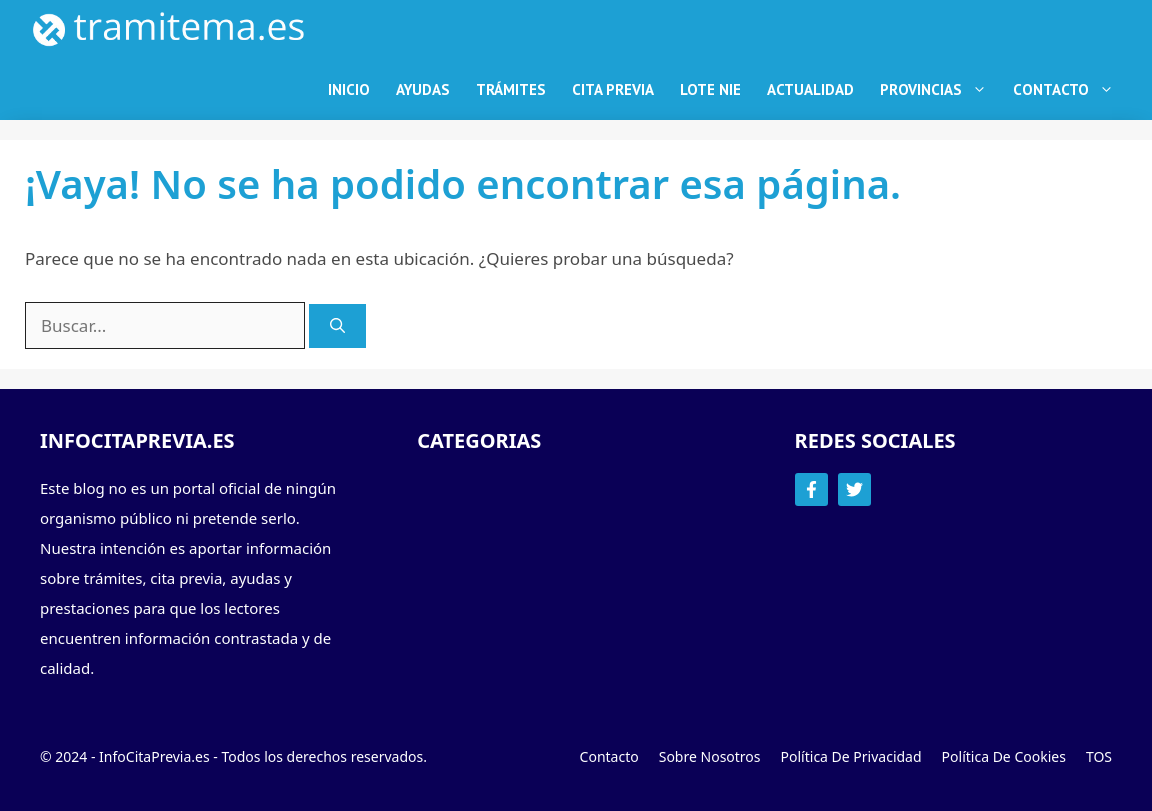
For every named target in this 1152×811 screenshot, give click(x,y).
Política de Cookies (1004, 756)
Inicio (349, 89)
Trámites (511, 89)
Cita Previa (613, 89)
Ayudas (423, 89)
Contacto (1070, 90)
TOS (1099, 756)
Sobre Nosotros (710, 756)
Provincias (940, 90)
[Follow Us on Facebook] (811, 489)
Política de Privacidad (851, 756)
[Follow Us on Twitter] (854, 489)
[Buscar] (337, 326)
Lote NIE (710, 89)
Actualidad (810, 89)
